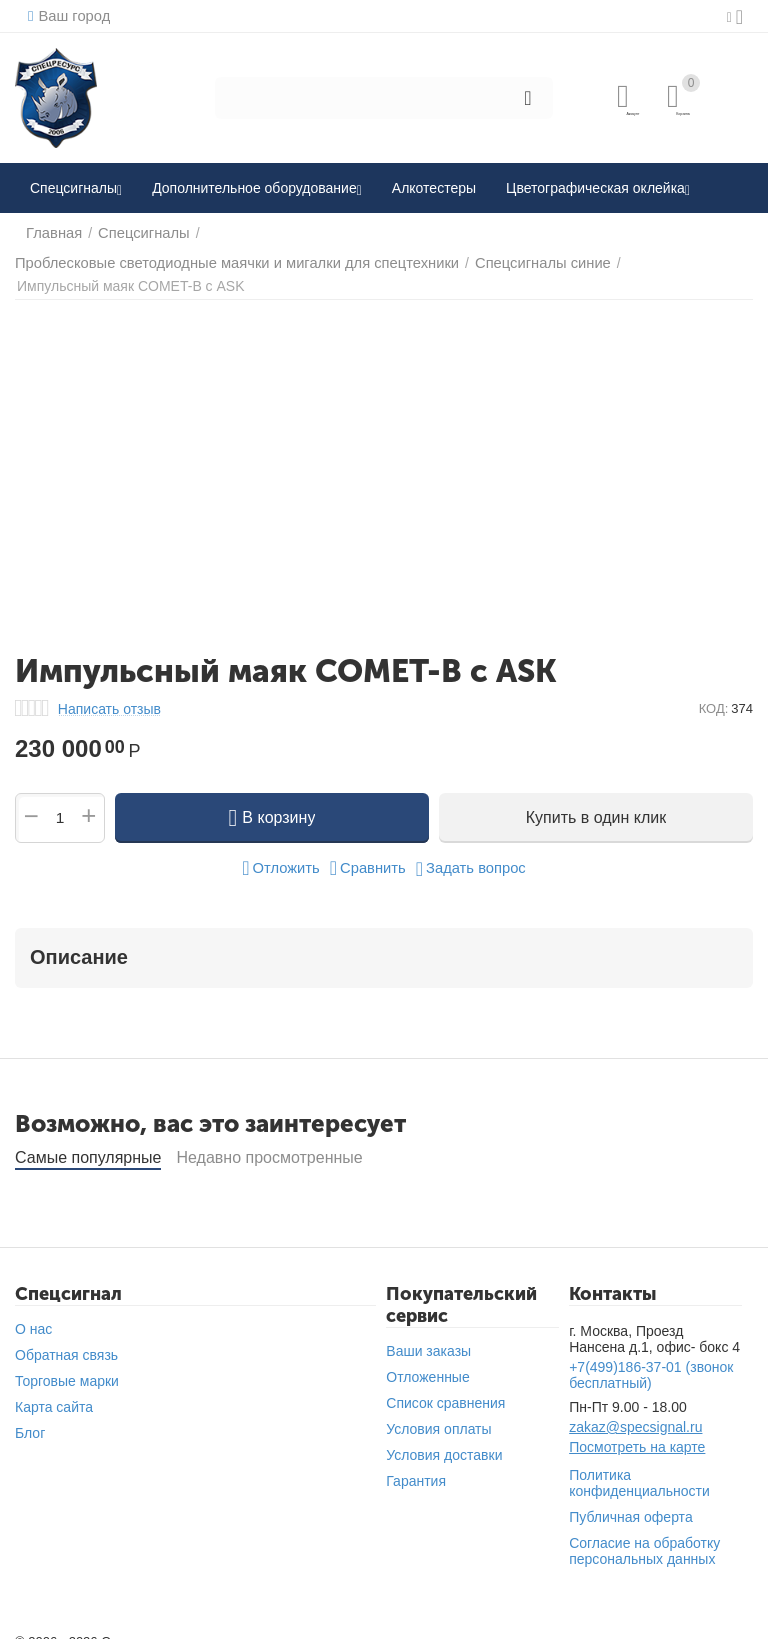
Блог (30, 1417)
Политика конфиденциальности (639, 1467)
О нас (33, 1313)
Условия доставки (444, 1439)
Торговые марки (67, 1365)
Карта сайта (54, 1391)
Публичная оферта (631, 1501)
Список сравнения (445, 1387)
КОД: (714, 692)
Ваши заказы (428, 1335)
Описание (79, 941)
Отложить (285, 852)
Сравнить (368, 852)
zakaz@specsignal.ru (635, 1411)
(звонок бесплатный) (651, 1359)
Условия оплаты (438, 1413)
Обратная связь (66, 1339)
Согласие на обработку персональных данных (644, 1535)
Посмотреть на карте (637, 1431)
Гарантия (416, 1465)
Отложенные (427, 1361)
